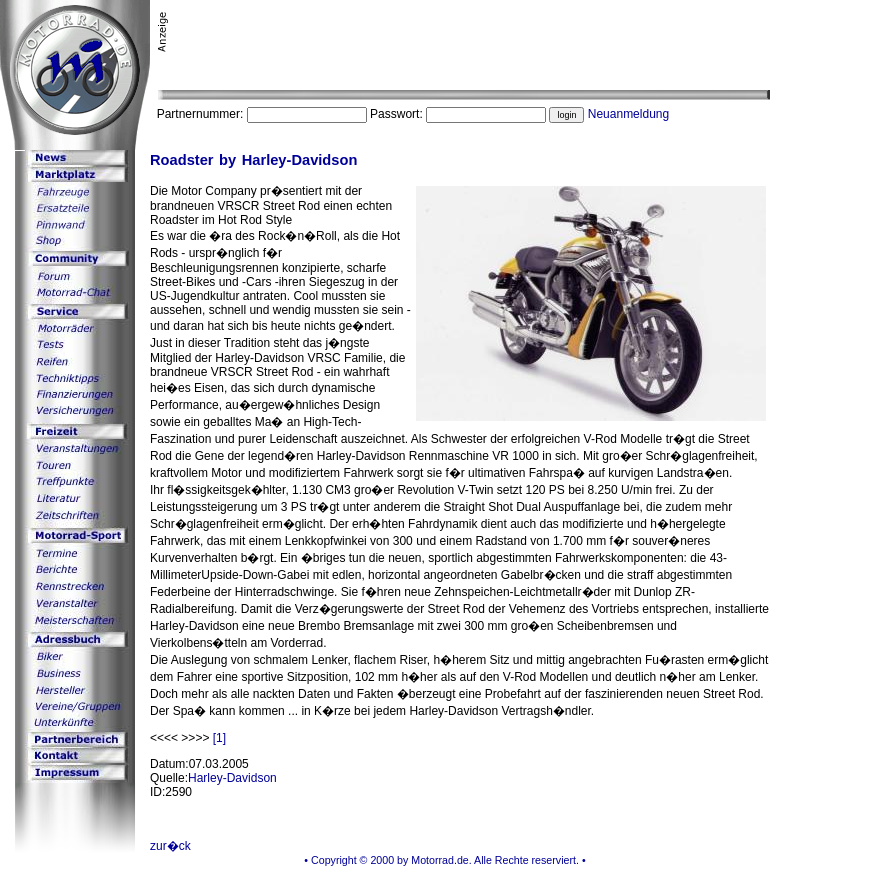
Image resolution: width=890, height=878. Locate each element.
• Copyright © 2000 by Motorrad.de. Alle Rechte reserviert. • (444, 860)
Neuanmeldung (628, 114)
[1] (219, 738)
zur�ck (170, 846)
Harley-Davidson (232, 778)
